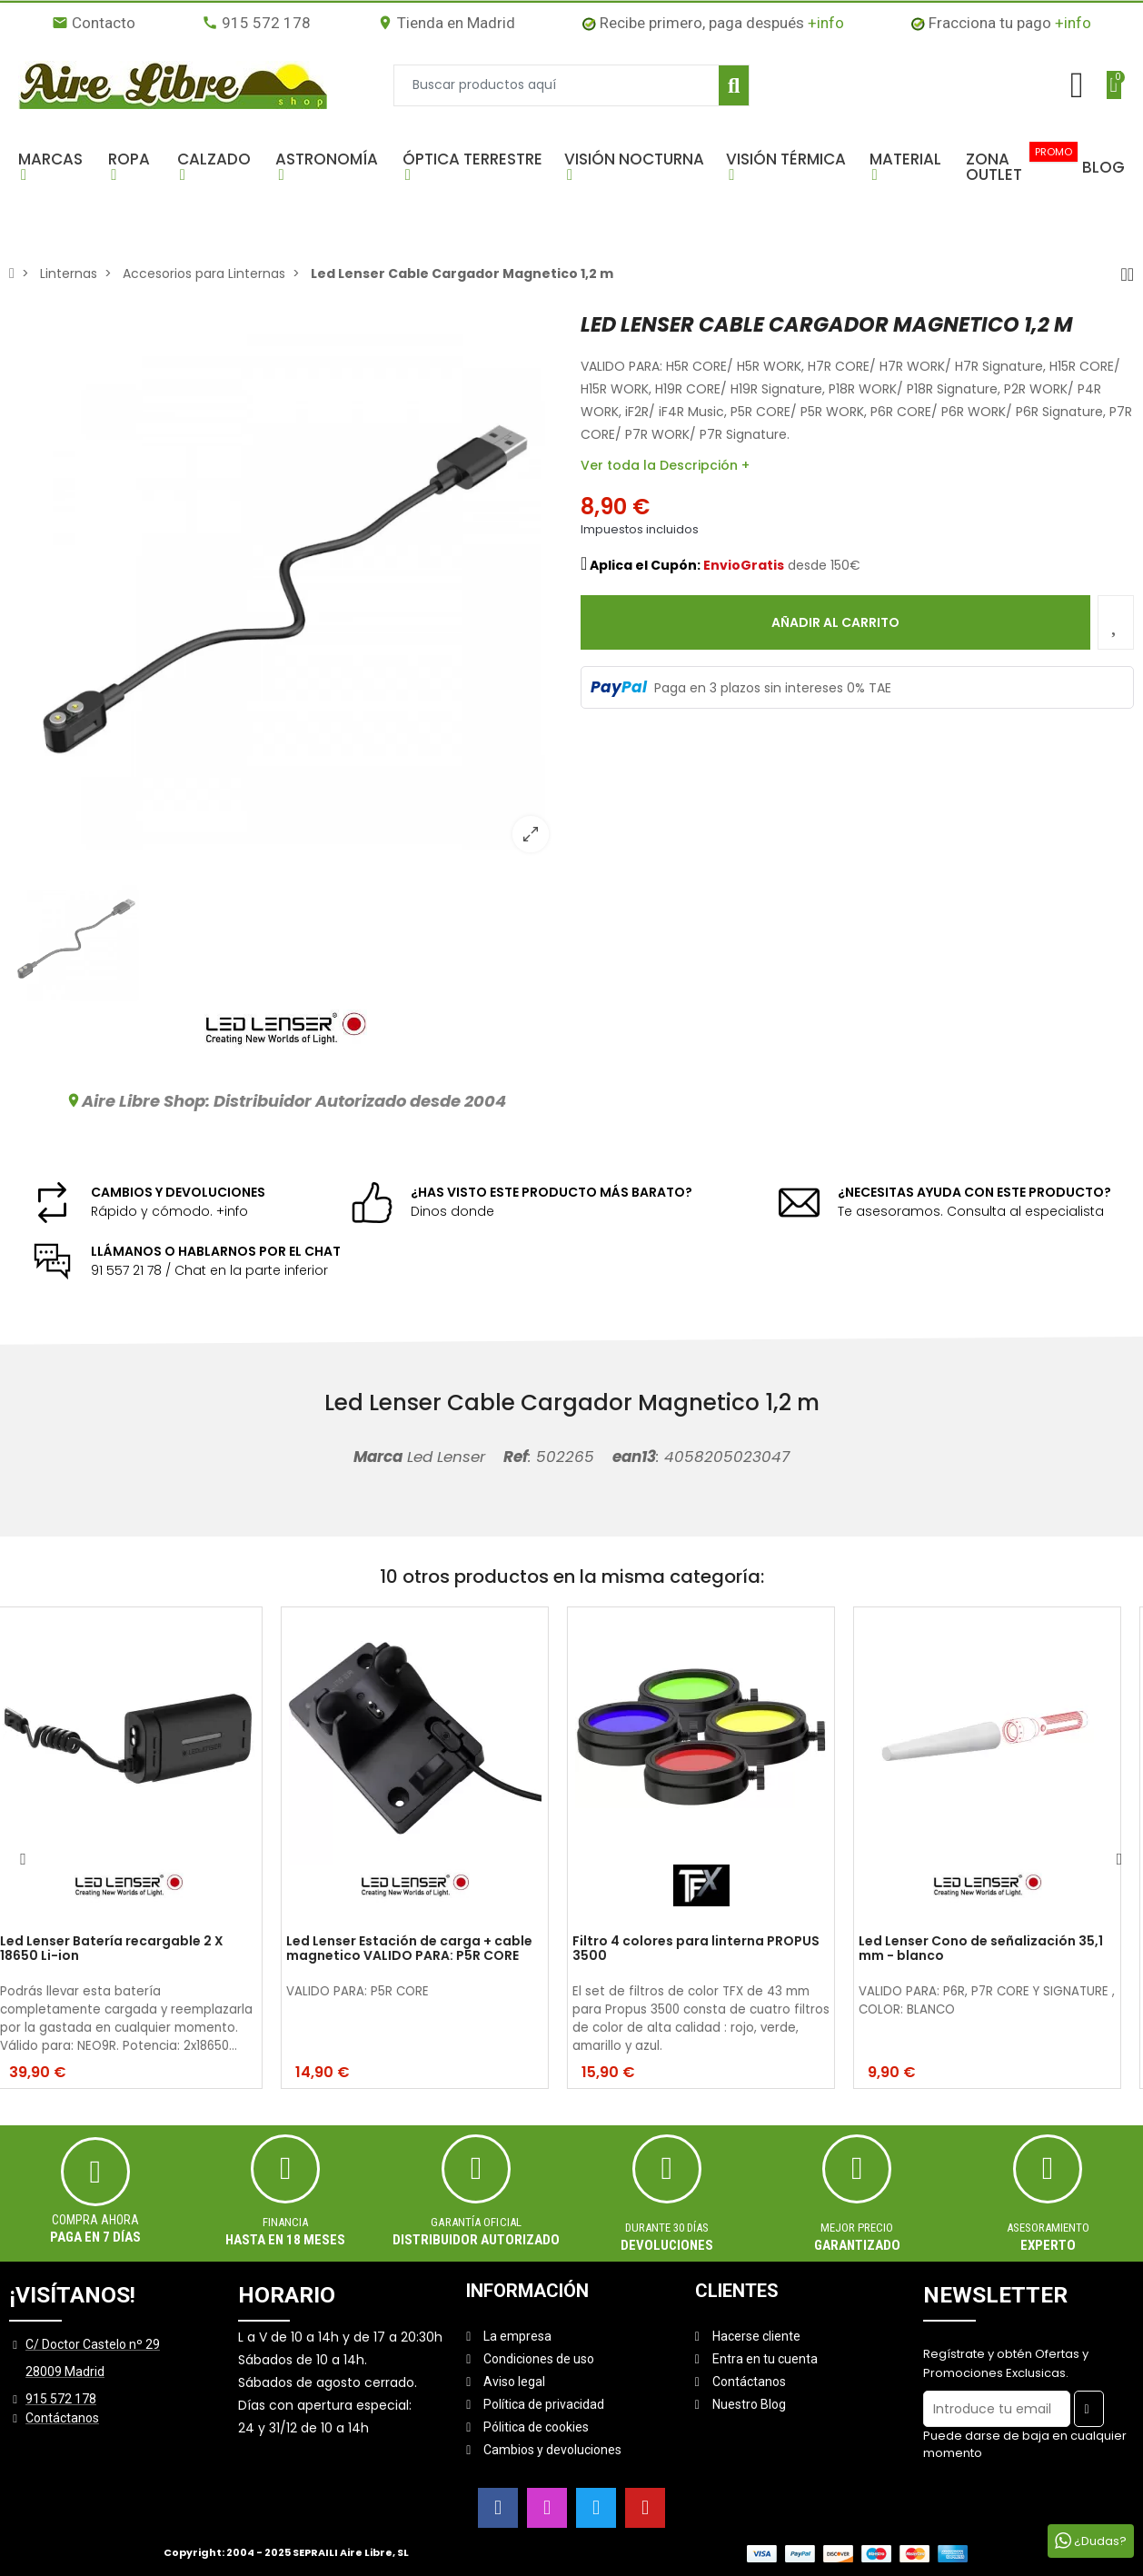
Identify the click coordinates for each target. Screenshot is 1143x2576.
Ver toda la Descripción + (665, 465)
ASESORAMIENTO (1048, 2227)
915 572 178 (256, 23)
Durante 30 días (667, 2227)
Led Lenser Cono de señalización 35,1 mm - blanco (995, 1949)
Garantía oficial (476, 2222)
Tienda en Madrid (446, 23)
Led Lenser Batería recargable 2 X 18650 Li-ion (126, 1949)
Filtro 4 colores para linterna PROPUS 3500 (710, 1949)
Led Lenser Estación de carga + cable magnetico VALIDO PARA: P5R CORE (424, 1949)
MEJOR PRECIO (856, 2227)
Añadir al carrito (835, 622)
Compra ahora (95, 2220)
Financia (285, 2222)
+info (826, 23)
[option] (285, 589)
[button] (54, 167)
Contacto (93, 23)
